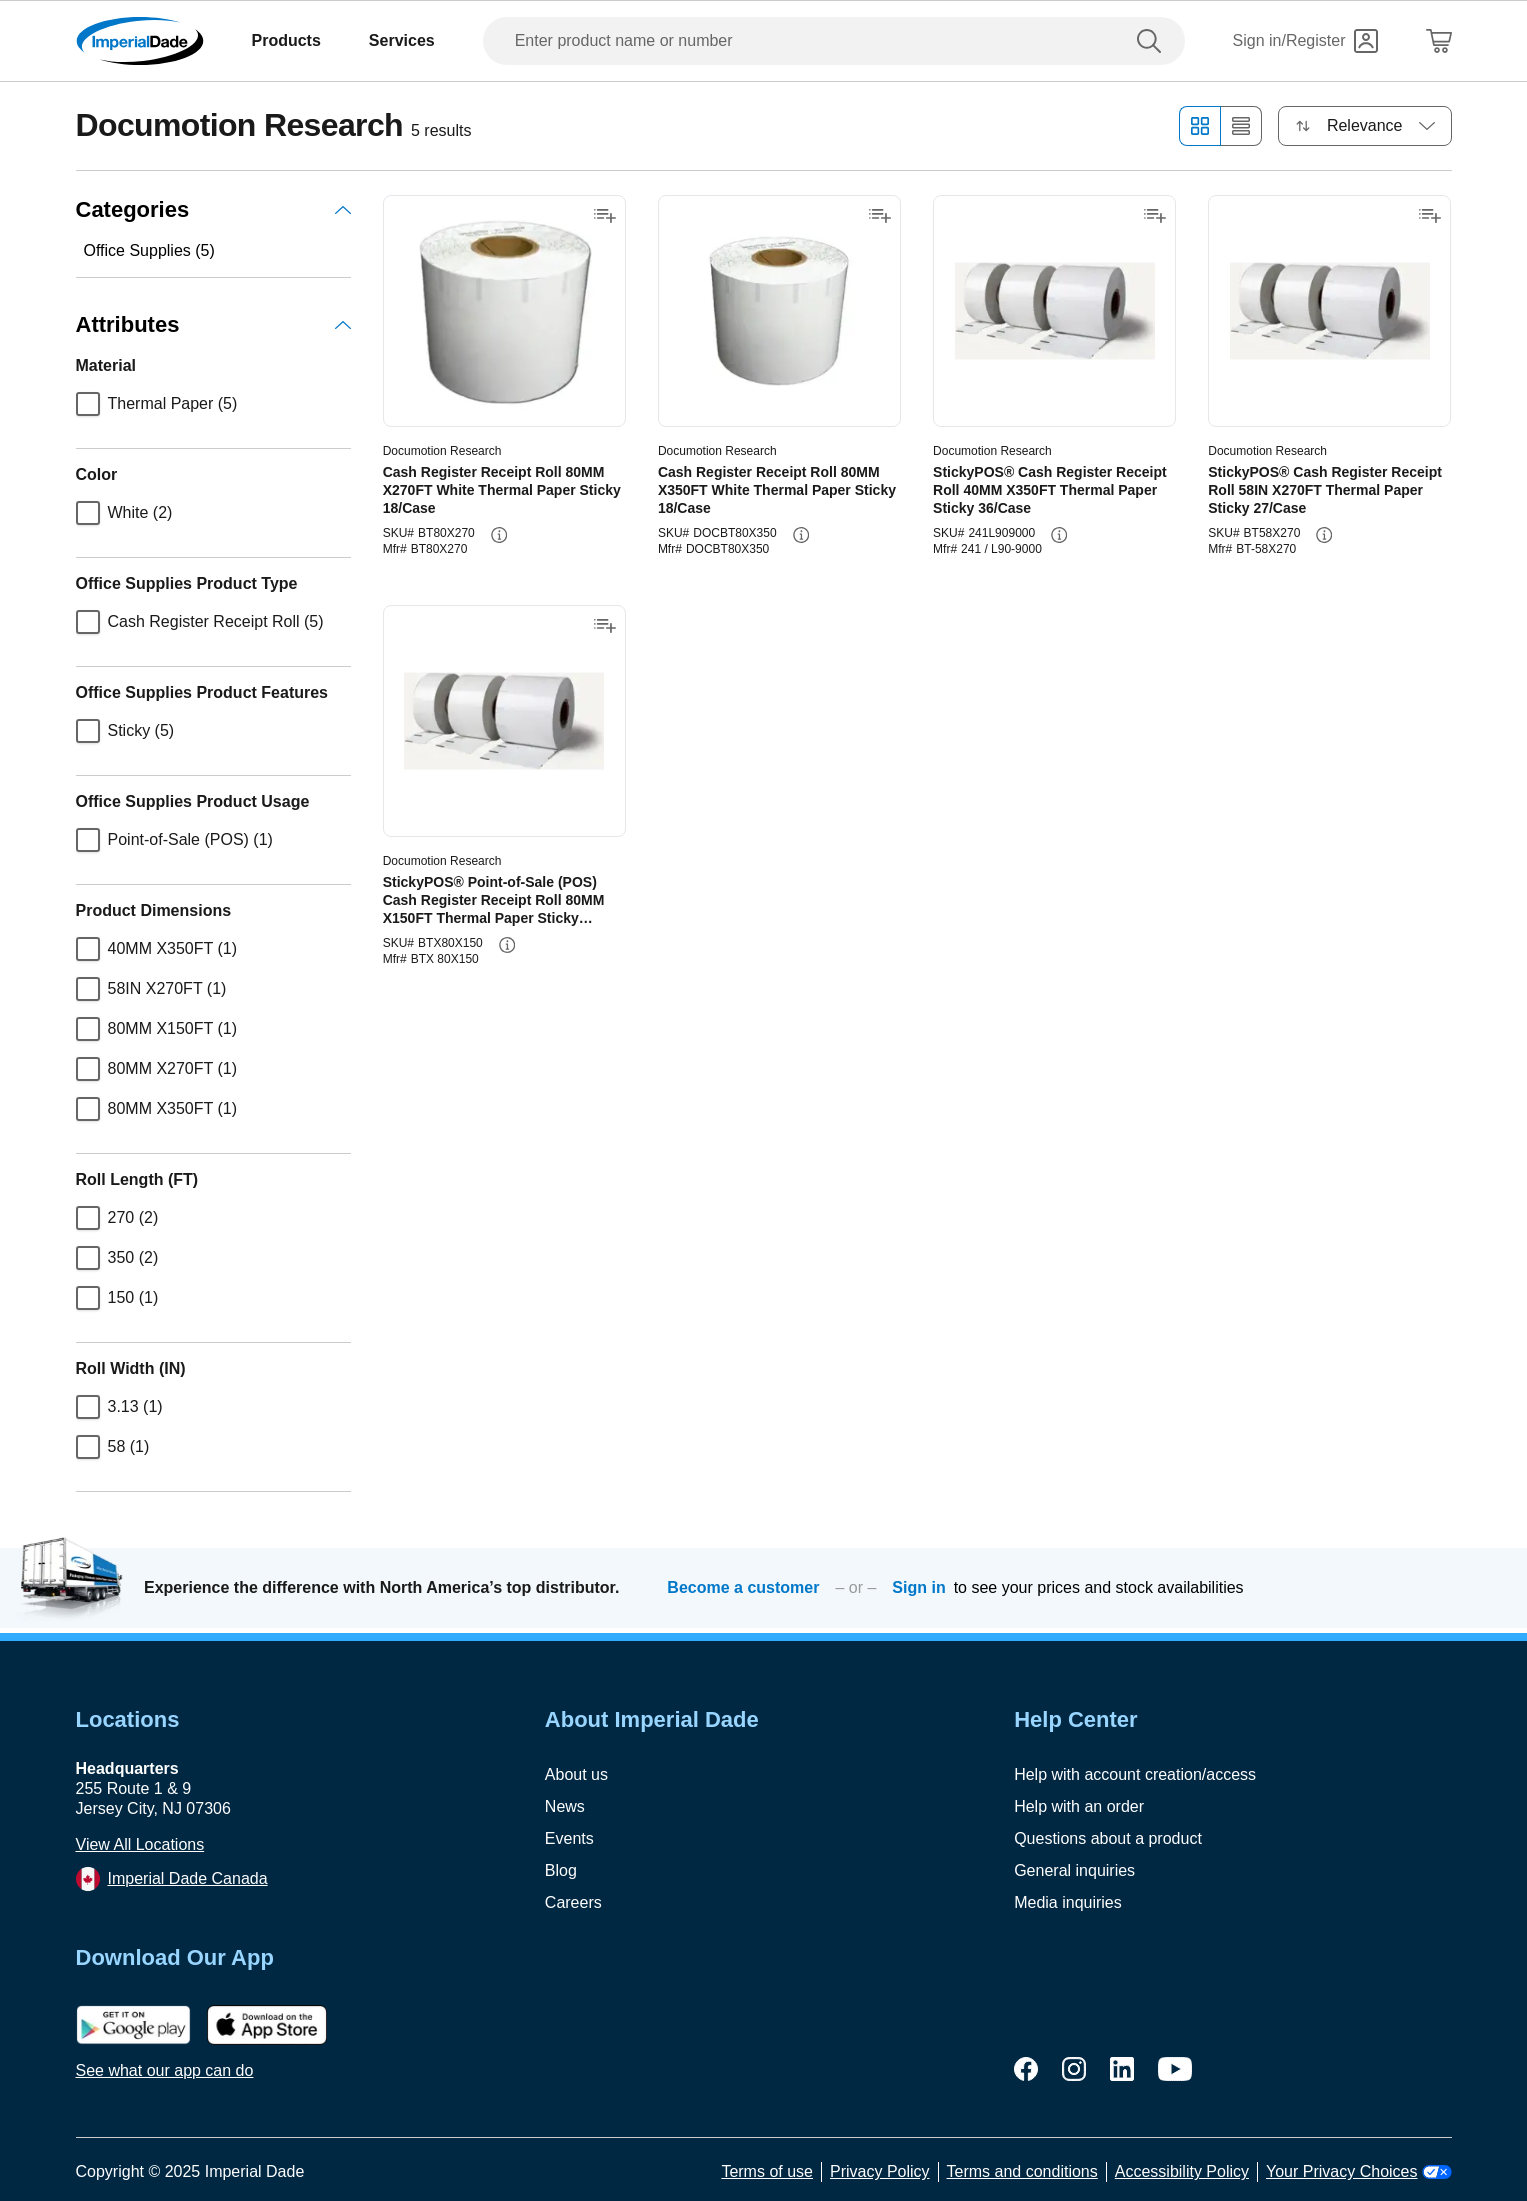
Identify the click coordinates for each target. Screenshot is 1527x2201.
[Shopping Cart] (1439, 41)
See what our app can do (165, 2070)
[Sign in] (1305, 41)
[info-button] (499, 535)
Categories (213, 209)
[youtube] (1175, 2069)
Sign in (918, 1587)
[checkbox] (88, 404)
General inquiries (1074, 1870)
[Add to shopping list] (605, 216)
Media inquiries (1068, 1902)
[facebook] (1026, 2069)
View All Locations (140, 1844)
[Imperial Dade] (140, 41)
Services (402, 40)
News (565, 1806)
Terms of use (767, 2171)
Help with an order (1079, 1806)
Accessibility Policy (1182, 2171)
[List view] (1241, 126)
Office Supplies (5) (149, 250)
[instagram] (1074, 2069)
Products (286, 40)
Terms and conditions (1022, 2171)
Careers (573, 1902)
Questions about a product (1108, 1838)
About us (576, 1774)
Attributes (213, 324)
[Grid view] (1199, 126)
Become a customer (743, 1587)
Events (569, 1838)
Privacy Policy (880, 2171)
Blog (561, 1870)
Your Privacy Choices (1358, 2171)
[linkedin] (1122, 2069)
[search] (1153, 41)
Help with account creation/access (1135, 1774)
